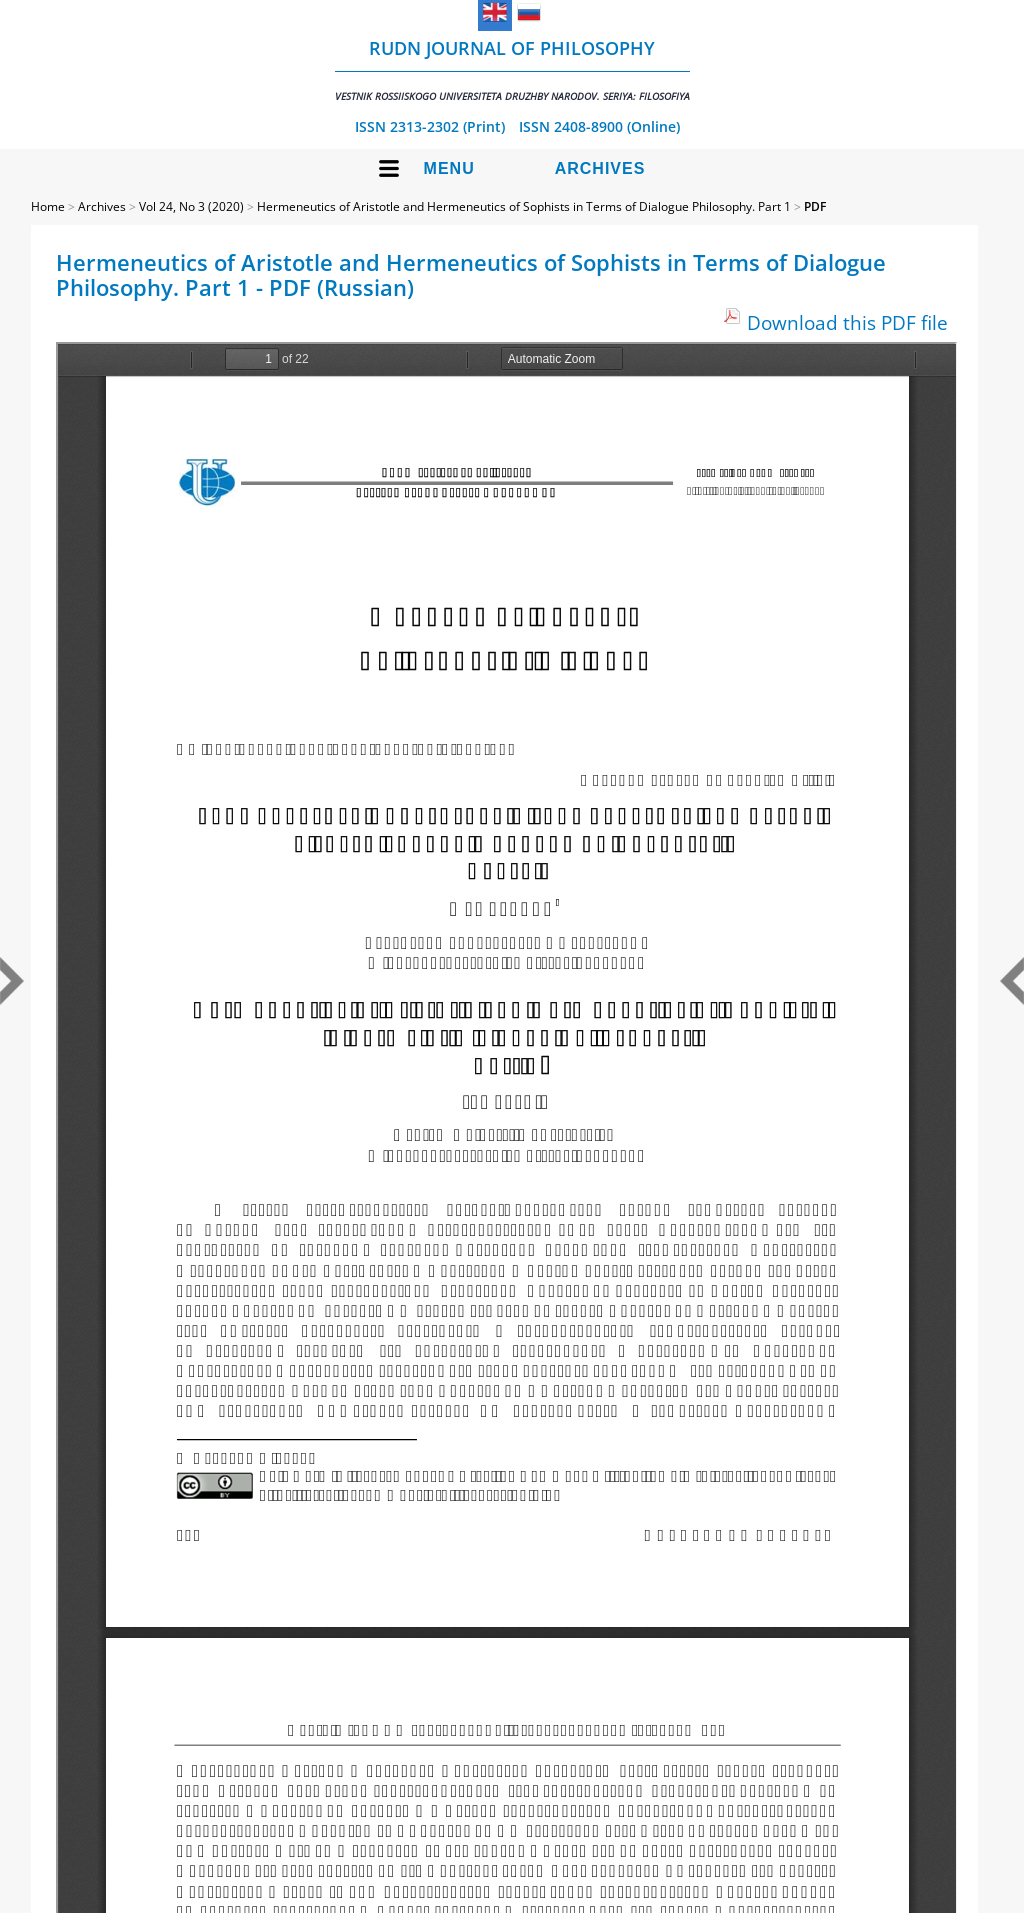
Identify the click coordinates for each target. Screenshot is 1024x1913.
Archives (600, 168)
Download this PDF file (847, 322)
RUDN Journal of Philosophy (512, 69)
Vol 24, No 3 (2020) (191, 206)
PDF (815, 206)
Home (48, 206)
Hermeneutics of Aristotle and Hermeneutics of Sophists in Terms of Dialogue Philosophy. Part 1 (524, 206)
